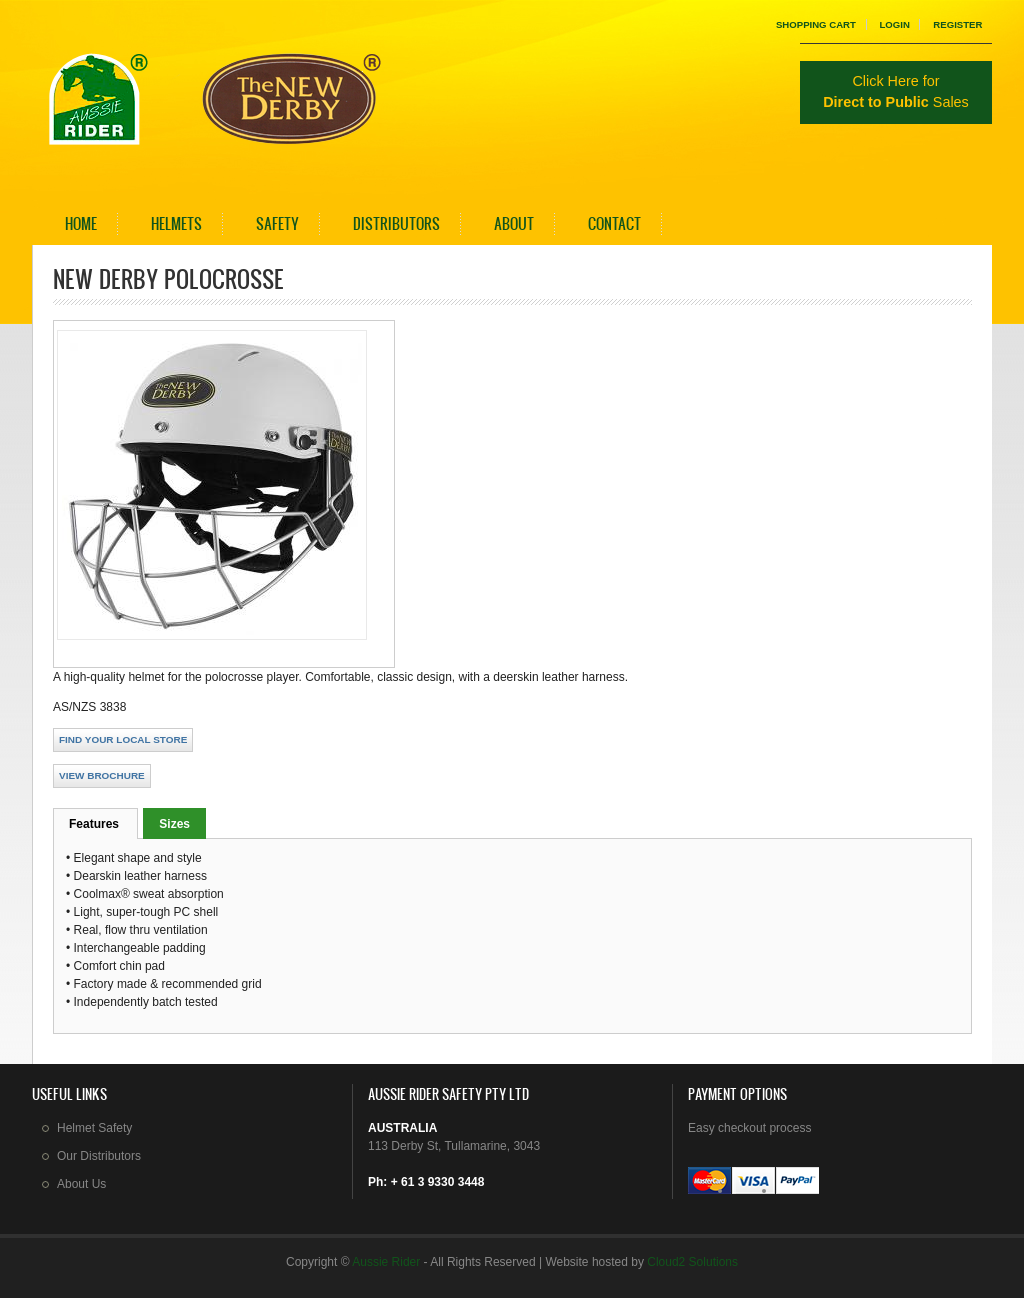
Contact (614, 223)
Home (81, 223)
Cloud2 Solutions (692, 1262)
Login (894, 24)
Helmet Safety (94, 1128)
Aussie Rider (386, 1262)
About (514, 223)
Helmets (176, 223)
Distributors (396, 223)
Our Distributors (99, 1156)
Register (957, 24)
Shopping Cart (816, 24)
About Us (81, 1184)
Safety (277, 223)
